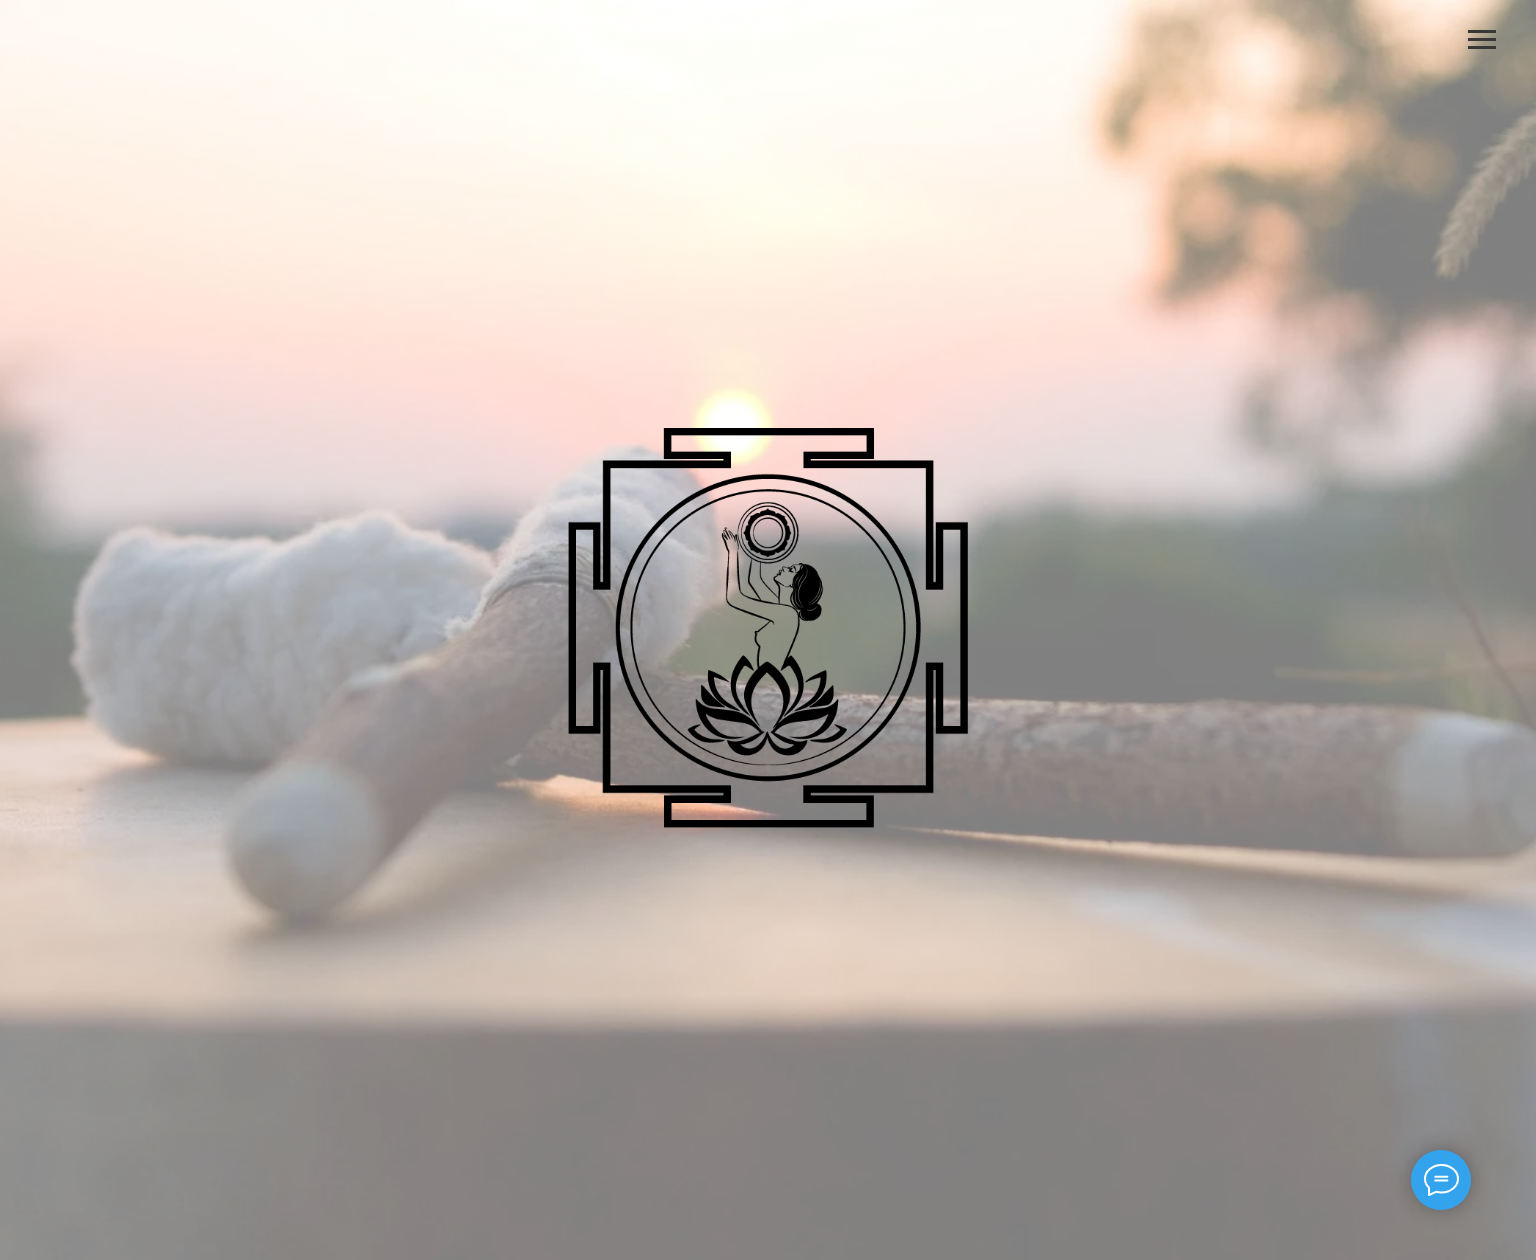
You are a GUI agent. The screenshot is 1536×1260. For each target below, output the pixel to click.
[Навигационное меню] (1482, 40)
